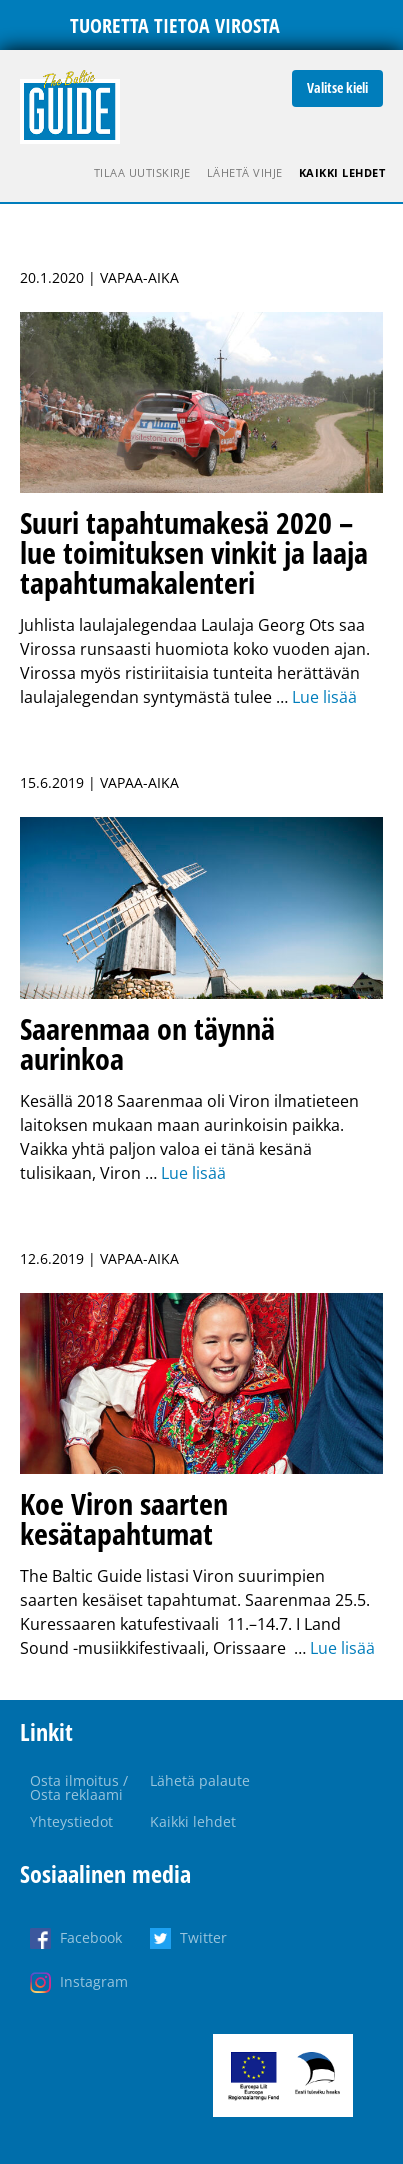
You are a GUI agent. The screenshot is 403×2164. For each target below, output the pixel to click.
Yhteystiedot (71, 1821)
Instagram (94, 1981)
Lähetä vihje (245, 172)
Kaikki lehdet (342, 172)
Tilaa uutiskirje (142, 172)
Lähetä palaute (200, 1780)
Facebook (91, 1937)
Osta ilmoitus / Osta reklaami (79, 1787)
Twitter (203, 1937)
